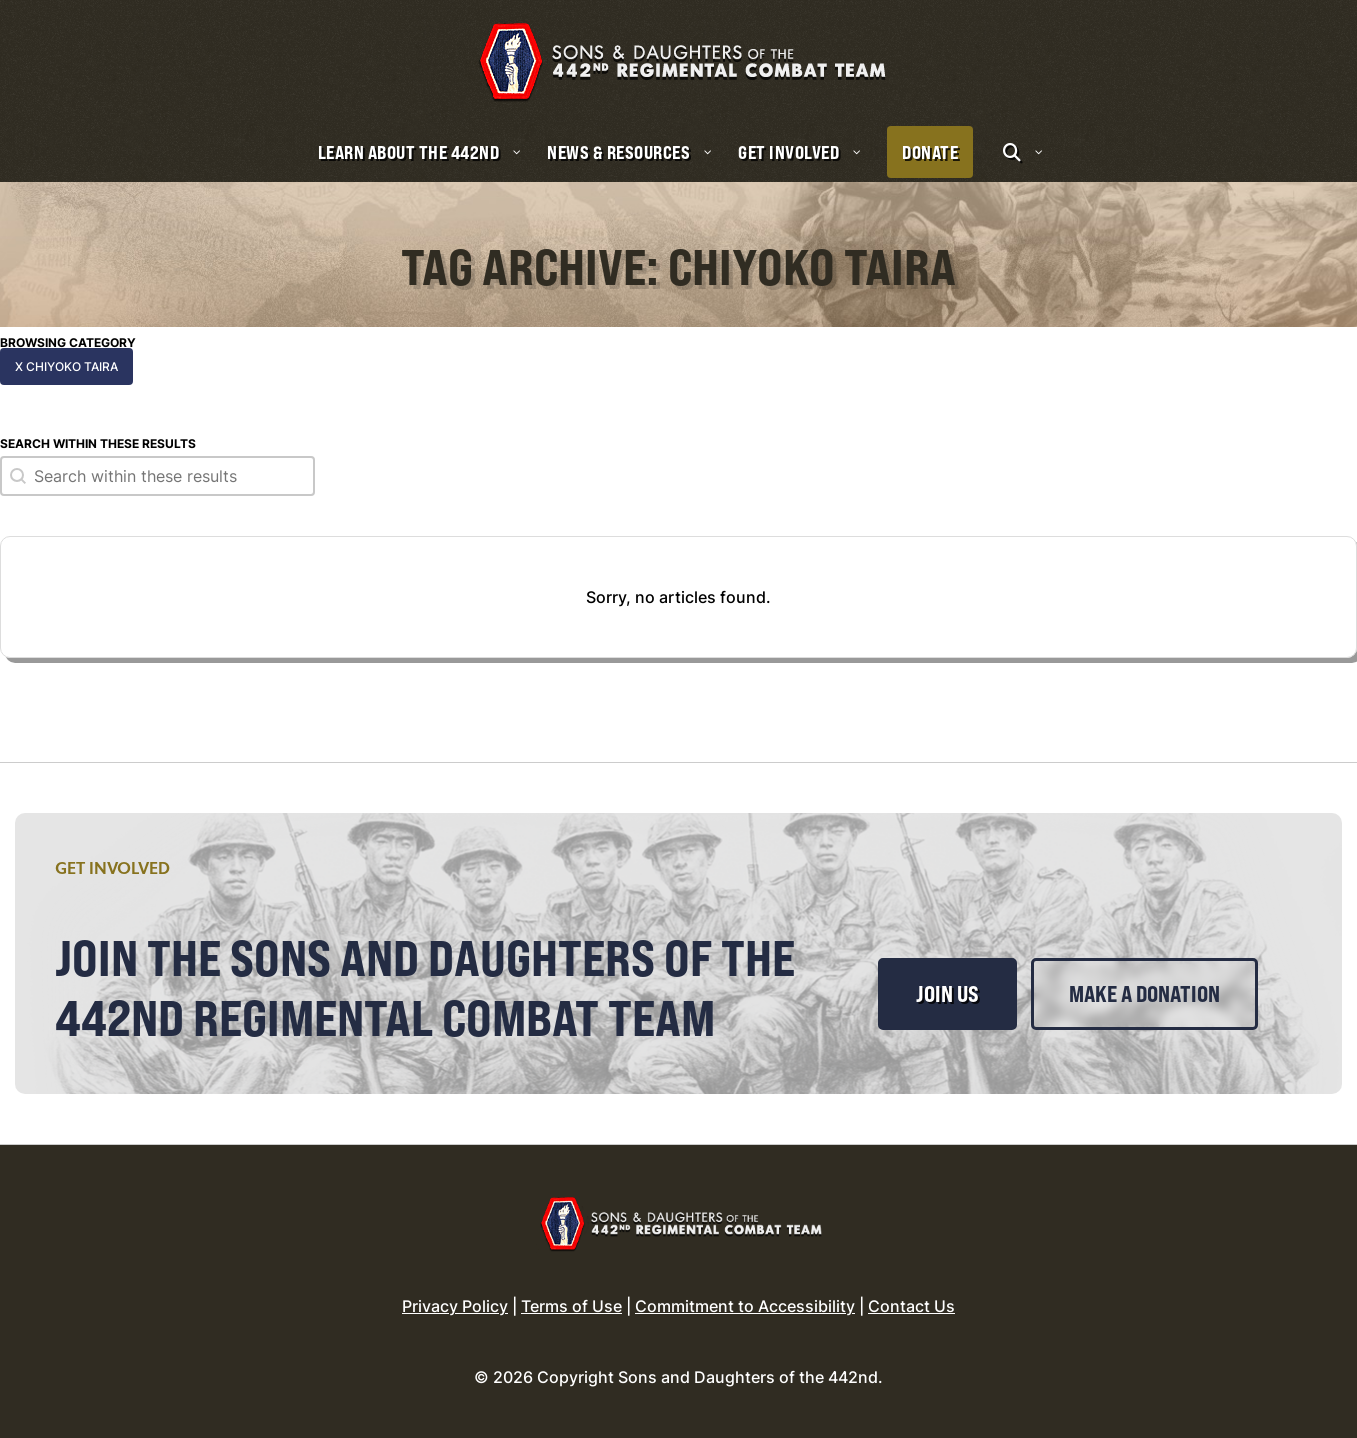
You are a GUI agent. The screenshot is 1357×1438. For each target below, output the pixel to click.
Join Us (947, 994)
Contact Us (911, 1306)
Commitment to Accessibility (745, 1306)
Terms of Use (571, 1306)
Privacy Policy (455, 1306)
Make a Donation (1144, 994)
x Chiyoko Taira (66, 366)
